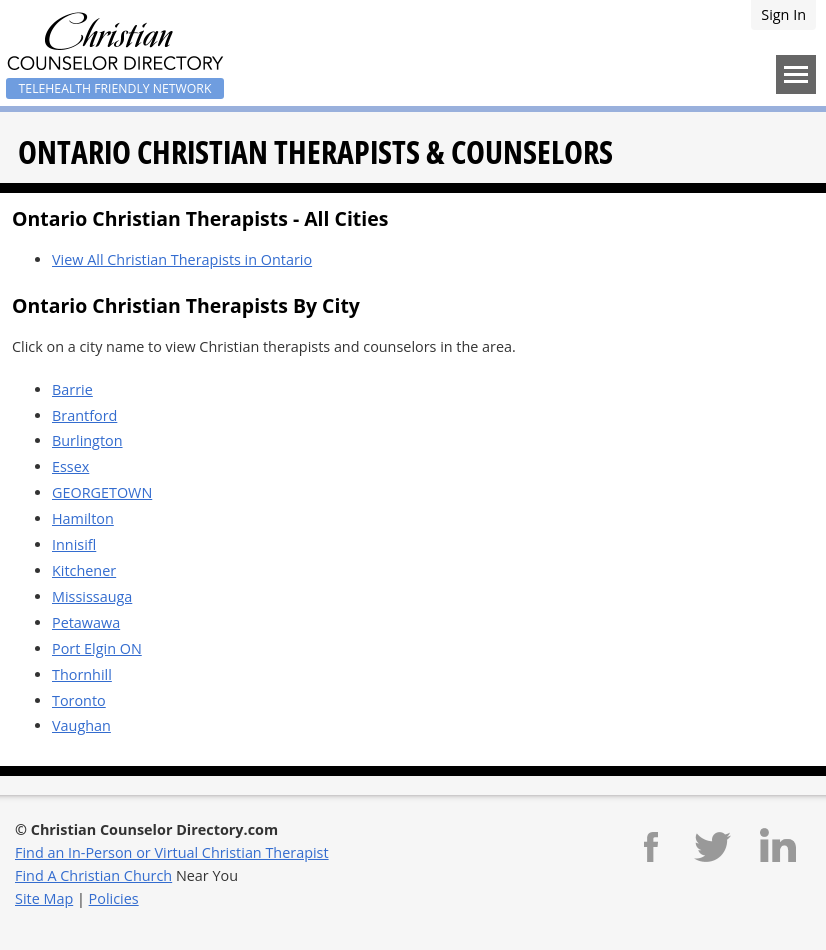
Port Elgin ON (97, 648)
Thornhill (82, 674)
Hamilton (83, 518)
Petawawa (86, 622)
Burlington (87, 440)
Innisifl (74, 544)
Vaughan (81, 725)
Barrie (72, 389)
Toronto (79, 700)
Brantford (84, 415)
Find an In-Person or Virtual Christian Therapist (172, 852)
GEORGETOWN (102, 492)
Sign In (783, 14)
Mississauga (92, 596)
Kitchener (84, 570)
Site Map (44, 898)
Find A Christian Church (93, 875)
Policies (114, 898)
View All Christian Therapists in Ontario (182, 259)
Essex (70, 466)
